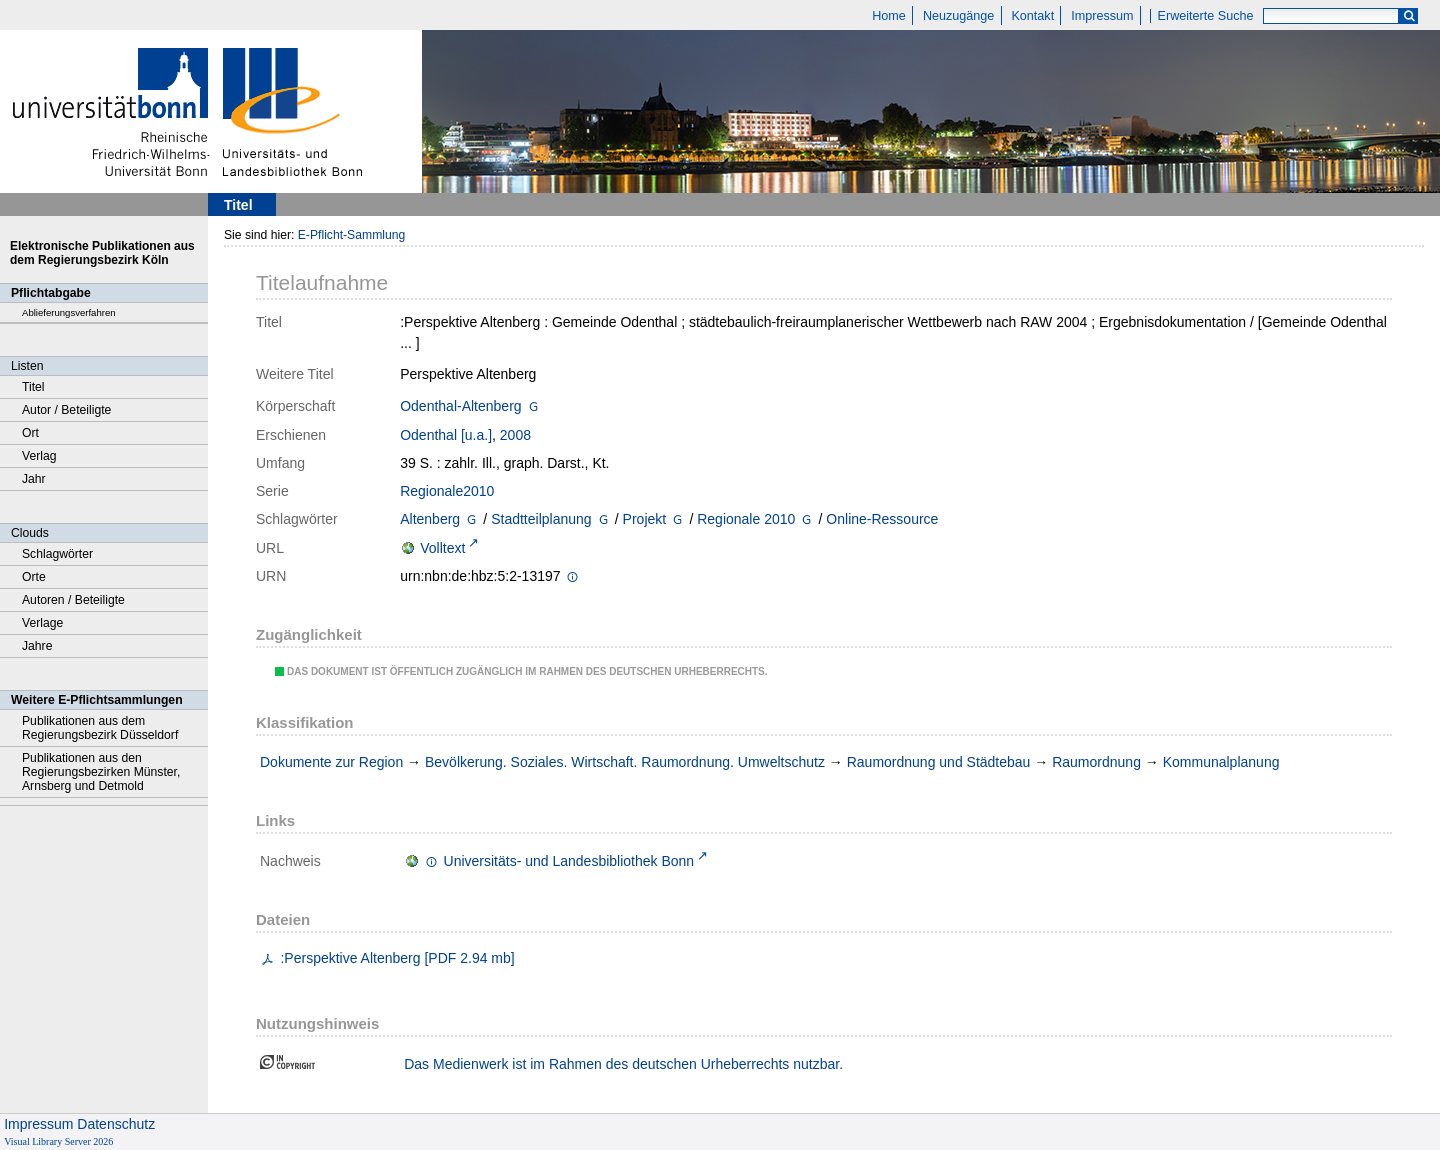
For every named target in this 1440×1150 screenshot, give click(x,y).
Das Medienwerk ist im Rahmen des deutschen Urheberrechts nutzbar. (623, 1064)
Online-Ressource (882, 519)
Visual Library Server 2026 (58, 1141)
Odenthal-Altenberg (460, 406)
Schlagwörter (57, 554)
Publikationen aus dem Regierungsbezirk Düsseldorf (100, 728)
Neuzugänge (958, 16)
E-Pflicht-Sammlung (352, 235)
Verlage (42, 623)
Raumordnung (1096, 762)
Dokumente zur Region (331, 762)
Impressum (1102, 16)
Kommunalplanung (1221, 762)
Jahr (34, 479)
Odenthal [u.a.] (446, 435)
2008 (515, 435)
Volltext (442, 548)
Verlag (39, 456)
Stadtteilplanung (541, 519)
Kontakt (1032, 16)
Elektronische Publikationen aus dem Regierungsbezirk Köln (102, 253)
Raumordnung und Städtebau (939, 762)
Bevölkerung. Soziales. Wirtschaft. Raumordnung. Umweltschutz (625, 762)
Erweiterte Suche (1206, 16)
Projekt (645, 519)
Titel (33, 387)
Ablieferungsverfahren (69, 312)
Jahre (37, 646)
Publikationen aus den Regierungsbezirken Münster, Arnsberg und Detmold (101, 772)
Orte (34, 577)
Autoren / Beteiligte (73, 600)
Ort (30, 433)
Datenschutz (116, 1124)
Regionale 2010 (746, 519)
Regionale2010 (447, 491)
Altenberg (430, 519)
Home (889, 16)
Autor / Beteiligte (66, 410)
